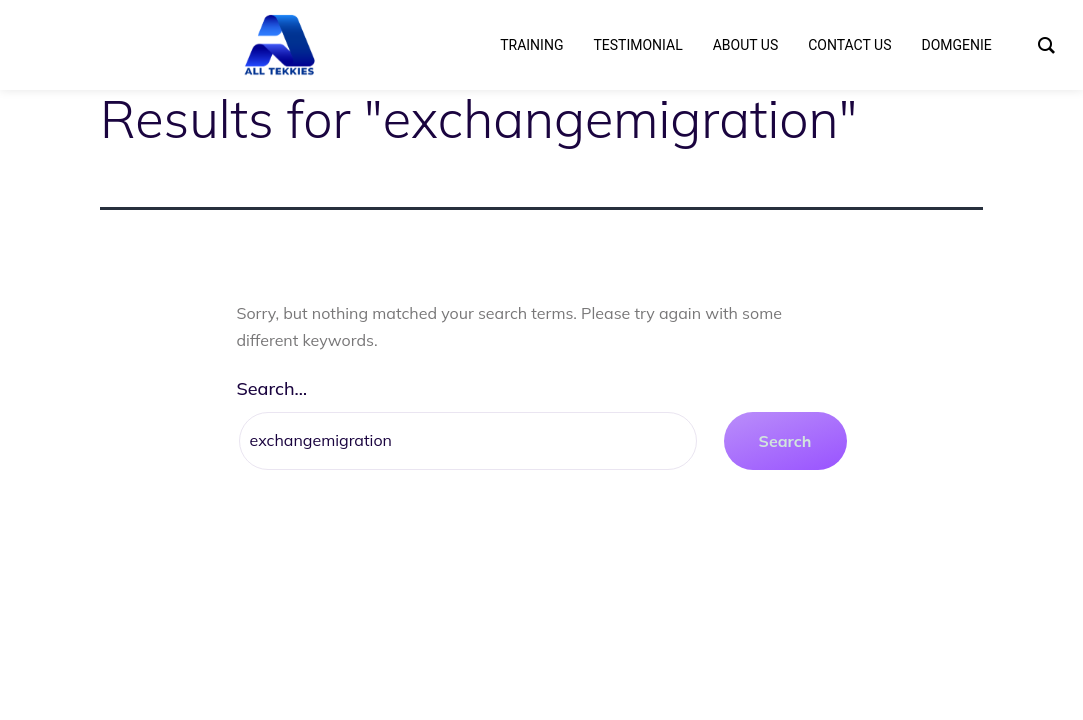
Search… (272, 388)
